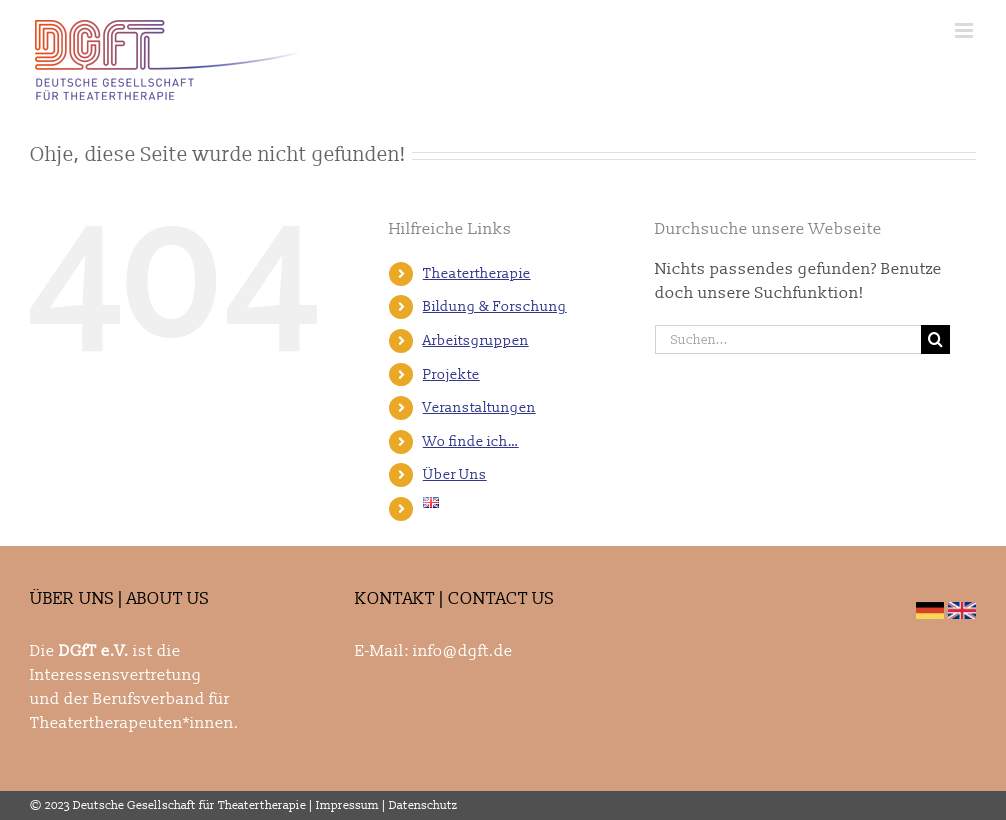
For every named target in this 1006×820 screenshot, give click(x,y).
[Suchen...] (788, 339)
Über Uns (455, 474)
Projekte (451, 374)
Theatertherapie (477, 273)
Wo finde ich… (471, 441)
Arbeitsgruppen (476, 340)
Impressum (347, 805)
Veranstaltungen (479, 407)
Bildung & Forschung (495, 306)
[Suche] (935, 339)
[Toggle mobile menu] (965, 30)
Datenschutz (423, 805)
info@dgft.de (463, 651)
